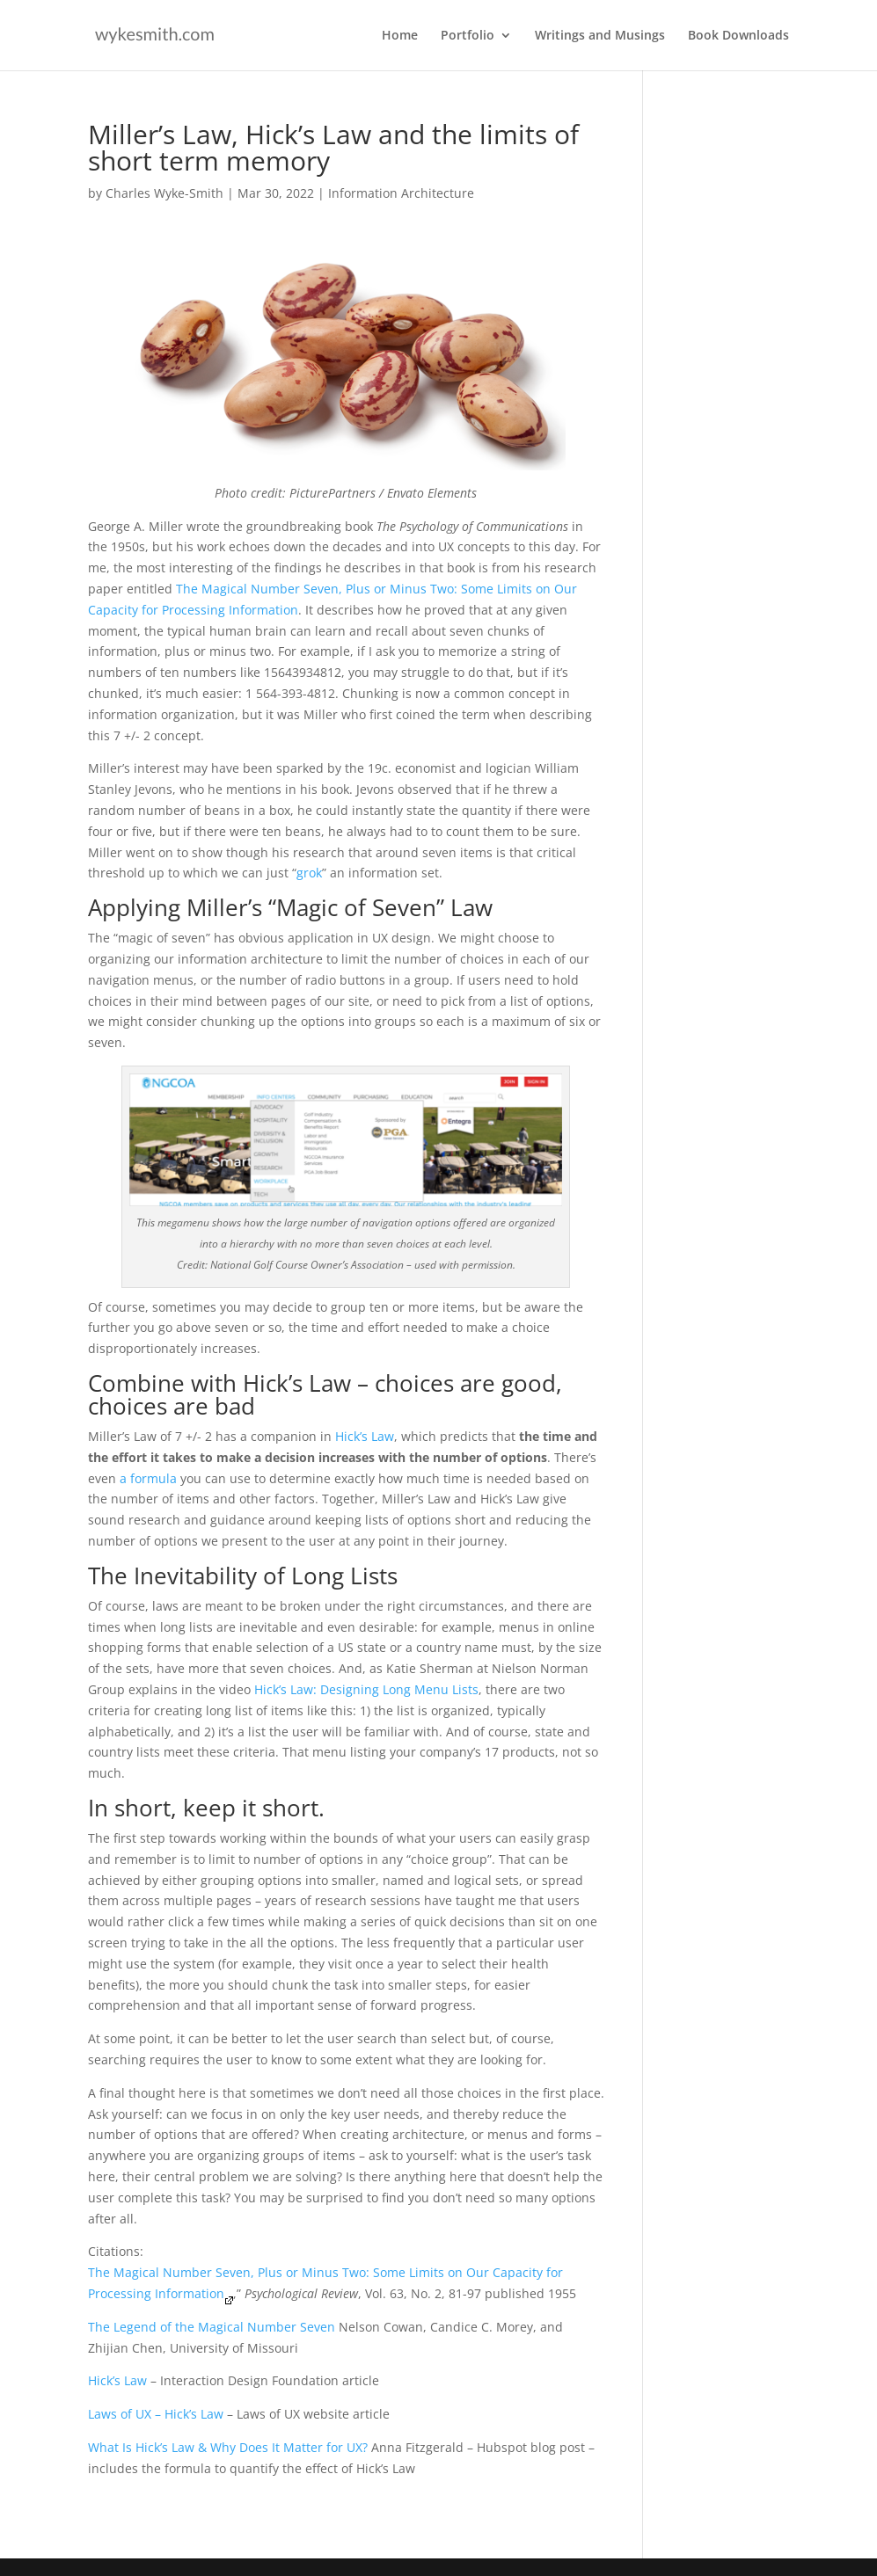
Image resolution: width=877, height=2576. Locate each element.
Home (400, 36)
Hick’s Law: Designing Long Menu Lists (366, 1689)
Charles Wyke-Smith (164, 193)
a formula (148, 1478)
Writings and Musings (600, 36)
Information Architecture (401, 193)
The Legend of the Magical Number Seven (211, 2326)
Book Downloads (738, 36)
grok (309, 872)
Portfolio (467, 36)
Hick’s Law (364, 1436)
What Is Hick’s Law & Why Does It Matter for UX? (228, 2447)
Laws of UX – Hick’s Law (155, 2413)
